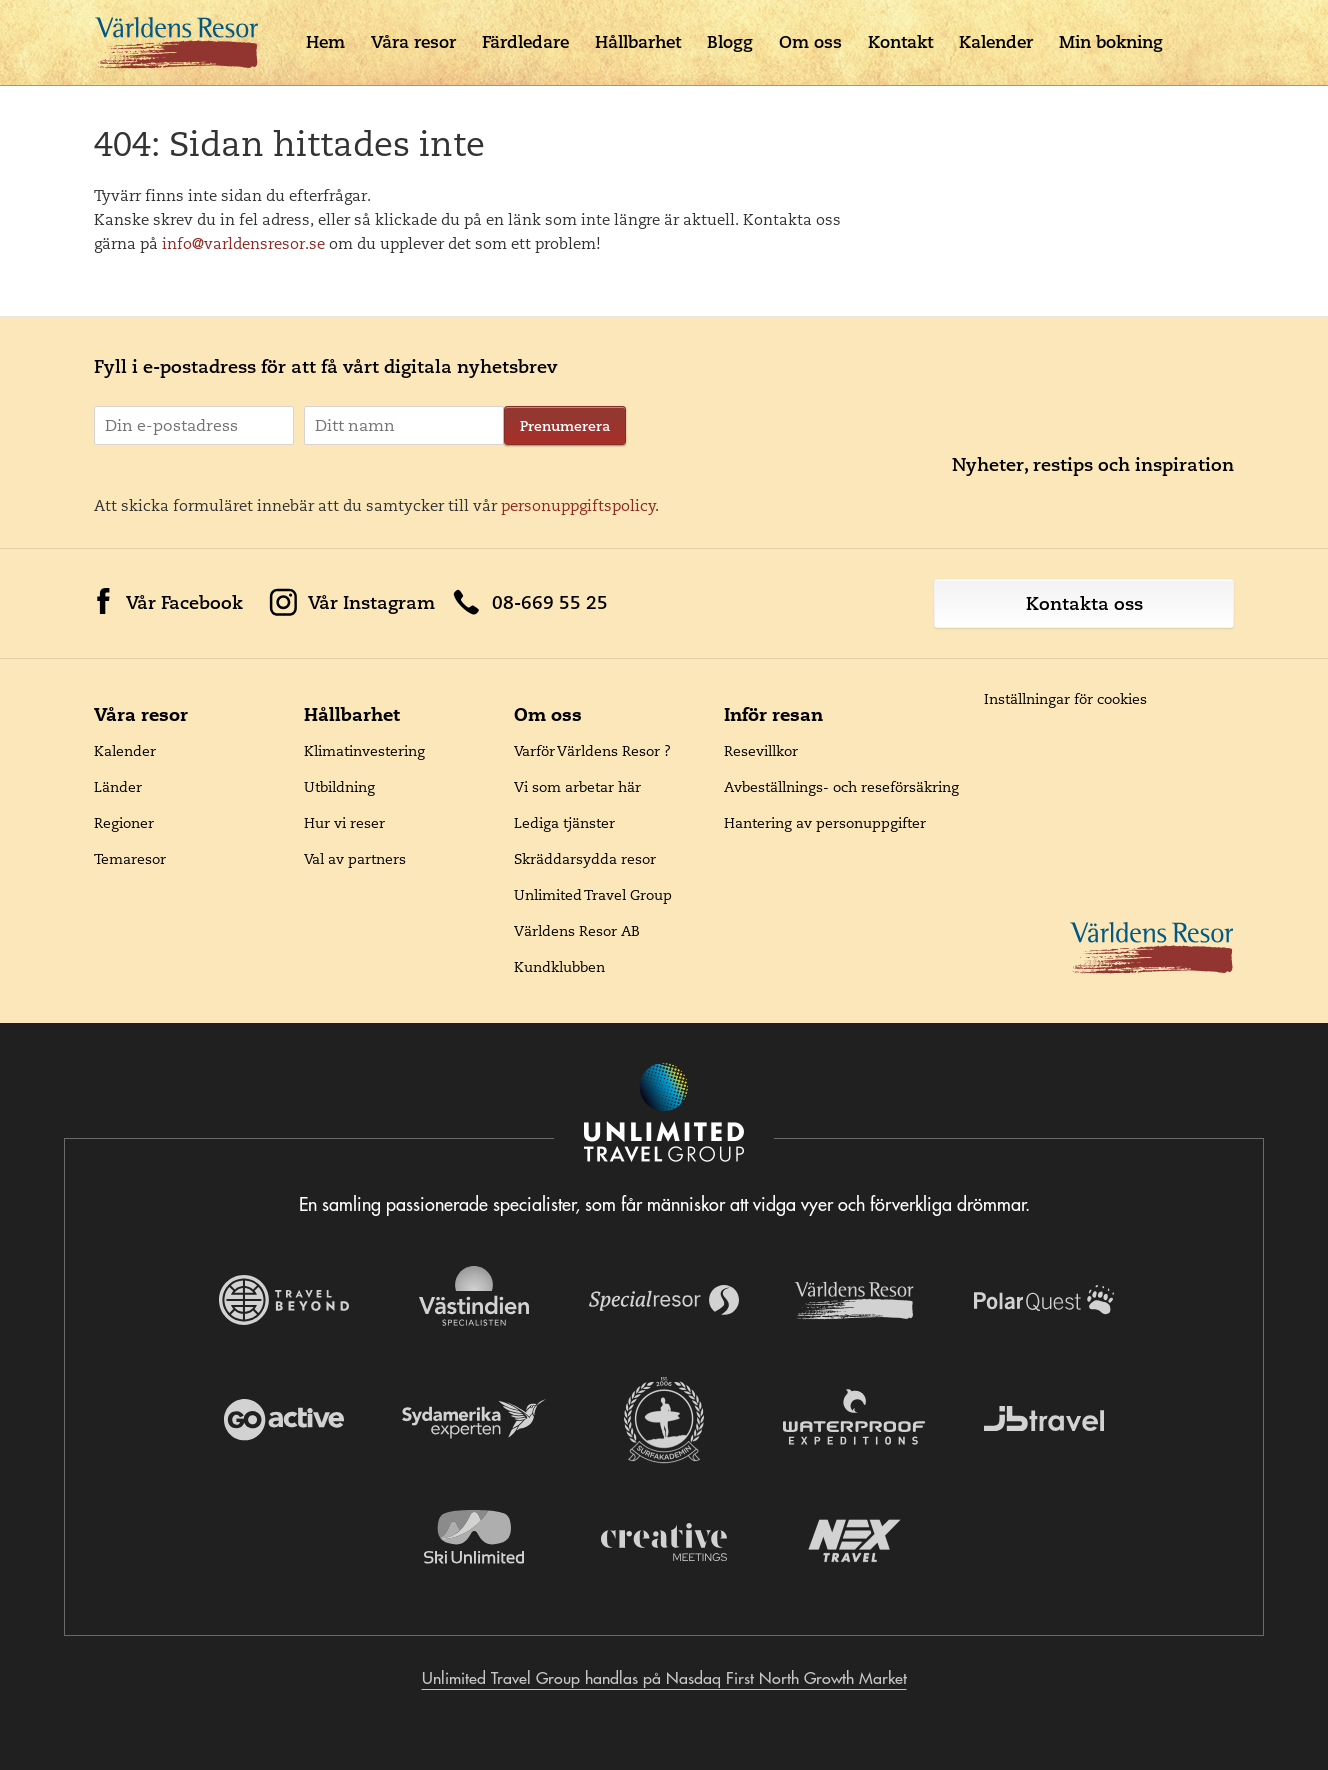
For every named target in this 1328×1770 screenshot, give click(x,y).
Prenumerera (565, 426)
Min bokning (1111, 42)
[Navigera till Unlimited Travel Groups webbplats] (664, 1114)
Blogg (730, 42)
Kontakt (900, 42)
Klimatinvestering (364, 751)
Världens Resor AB (577, 931)
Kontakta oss (1084, 603)
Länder (118, 787)
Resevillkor (761, 751)
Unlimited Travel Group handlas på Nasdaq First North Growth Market (664, 1678)
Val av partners (355, 859)
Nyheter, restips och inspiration (1093, 464)
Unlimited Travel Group (593, 895)
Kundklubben (559, 967)
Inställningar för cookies (1065, 699)
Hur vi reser (344, 823)
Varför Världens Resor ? (592, 751)
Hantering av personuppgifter (825, 823)
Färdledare (525, 42)
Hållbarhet (638, 42)
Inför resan (773, 714)
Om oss (810, 42)
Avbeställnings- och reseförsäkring (841, 787)
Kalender (996, 42)
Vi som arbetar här (577, 787)
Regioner (124, 823)
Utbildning (339, 787)
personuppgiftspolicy (578, 505)
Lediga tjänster (564, 823)
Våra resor (413, 42)
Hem (325, 42)
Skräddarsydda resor (585, 859)
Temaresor (130, 859)
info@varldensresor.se (243, 243)
